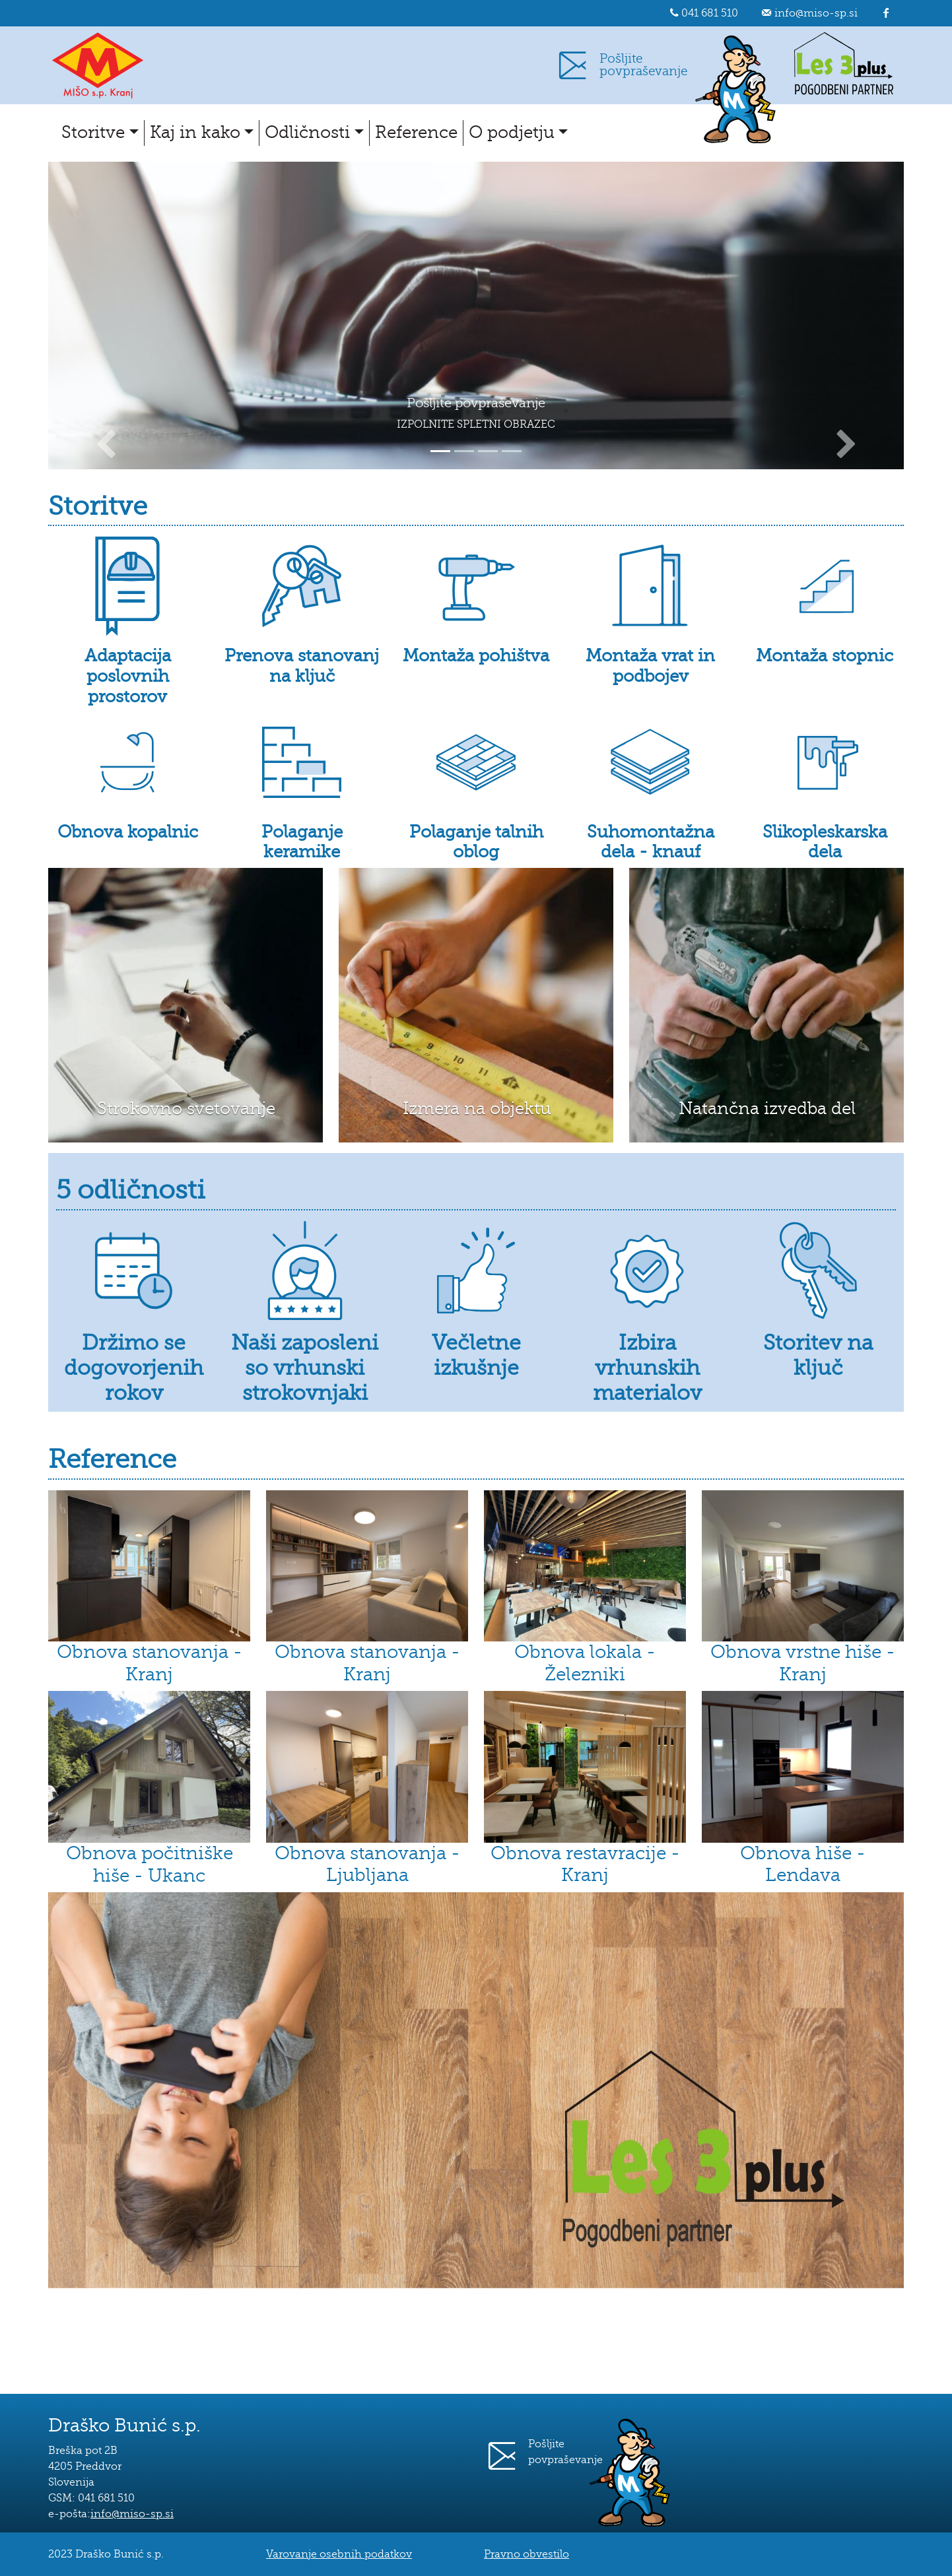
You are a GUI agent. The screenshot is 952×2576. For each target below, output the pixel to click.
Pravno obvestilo (526, 2554)
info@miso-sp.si (816, 13)
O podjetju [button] (512, 132)
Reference (416, 132)
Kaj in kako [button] (195, 132)
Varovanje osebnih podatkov (339, 2554)
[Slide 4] (512, 451)
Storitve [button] (93, 132)
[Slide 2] (464, 451)
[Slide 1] (440, 451)
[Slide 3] (488, 451)
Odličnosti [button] (307, 132)
